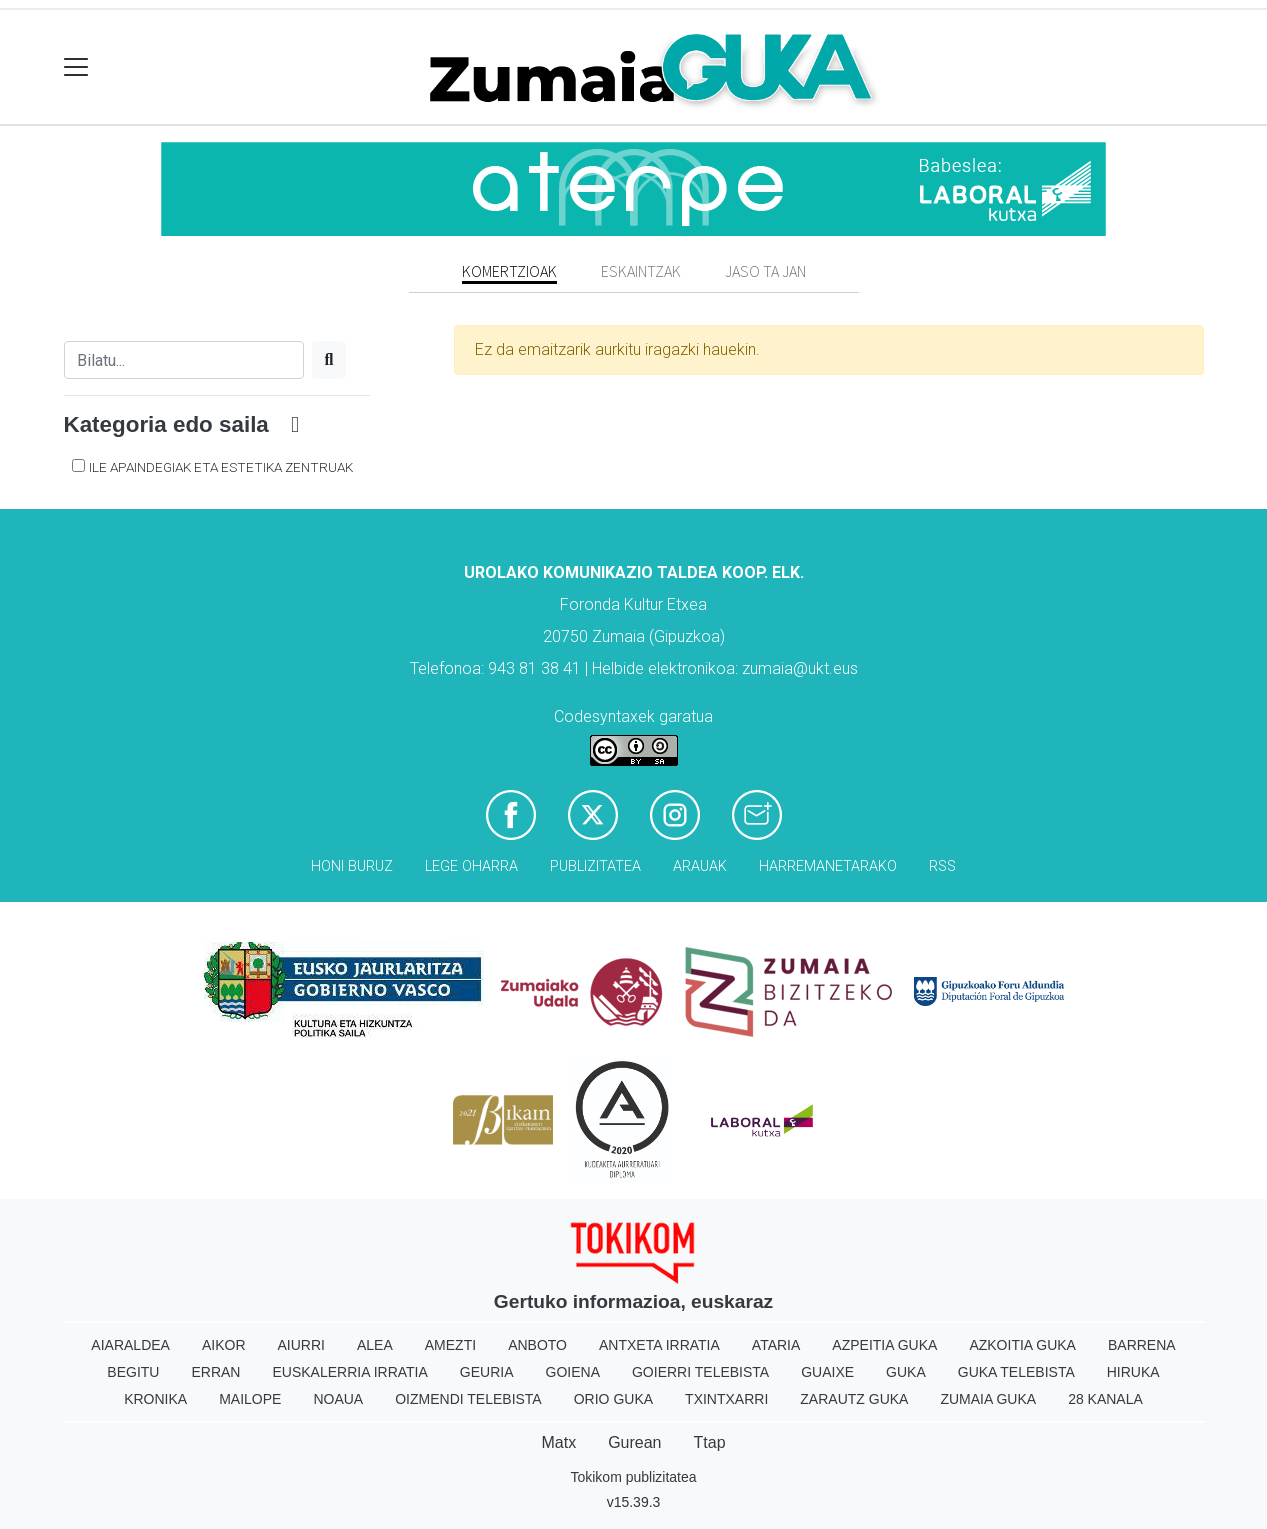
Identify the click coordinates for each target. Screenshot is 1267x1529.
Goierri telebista (700, 1372)
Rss (942, 866)
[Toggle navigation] (76, 67)
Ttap (710, 1442)
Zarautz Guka (854, 1399)
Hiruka (1133, 1372)
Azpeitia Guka (884, 1345)
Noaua (338, 1399)
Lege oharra (471, 866)
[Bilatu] (184, 360)
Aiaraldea (130, 1345)
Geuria (487, 1372)
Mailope (250, 1399)
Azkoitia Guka (1022, 1345)
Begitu (133, 1372)
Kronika (155, 1399)
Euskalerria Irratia (349, 1372)
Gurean (634, 1442)
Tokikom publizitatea (633, 1477)
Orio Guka (613, 1399)
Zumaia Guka (988, 1399)
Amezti (450, 1345)
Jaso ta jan (765, 271)
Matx (558, 1442)
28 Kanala (1105, 1399)
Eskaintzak (641, 271)
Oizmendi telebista (468, 1399)
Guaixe (827, 1372)
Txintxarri (726, 1399)
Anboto (537, 1345)
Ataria (776, 1345)
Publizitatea (595, 866)
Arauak (700, 866)
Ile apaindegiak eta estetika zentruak (221, 467)
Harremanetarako (828, 866)
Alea (375, 1345)
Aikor (224, 1345)
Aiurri (301, 1345)
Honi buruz (352, 866)
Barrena (1142, 1345)
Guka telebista (1016, 1372)
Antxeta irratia (659, 1345)
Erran (215, 1372)
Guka (906, 1372)
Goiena (573, 1372)
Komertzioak (509, 271)
